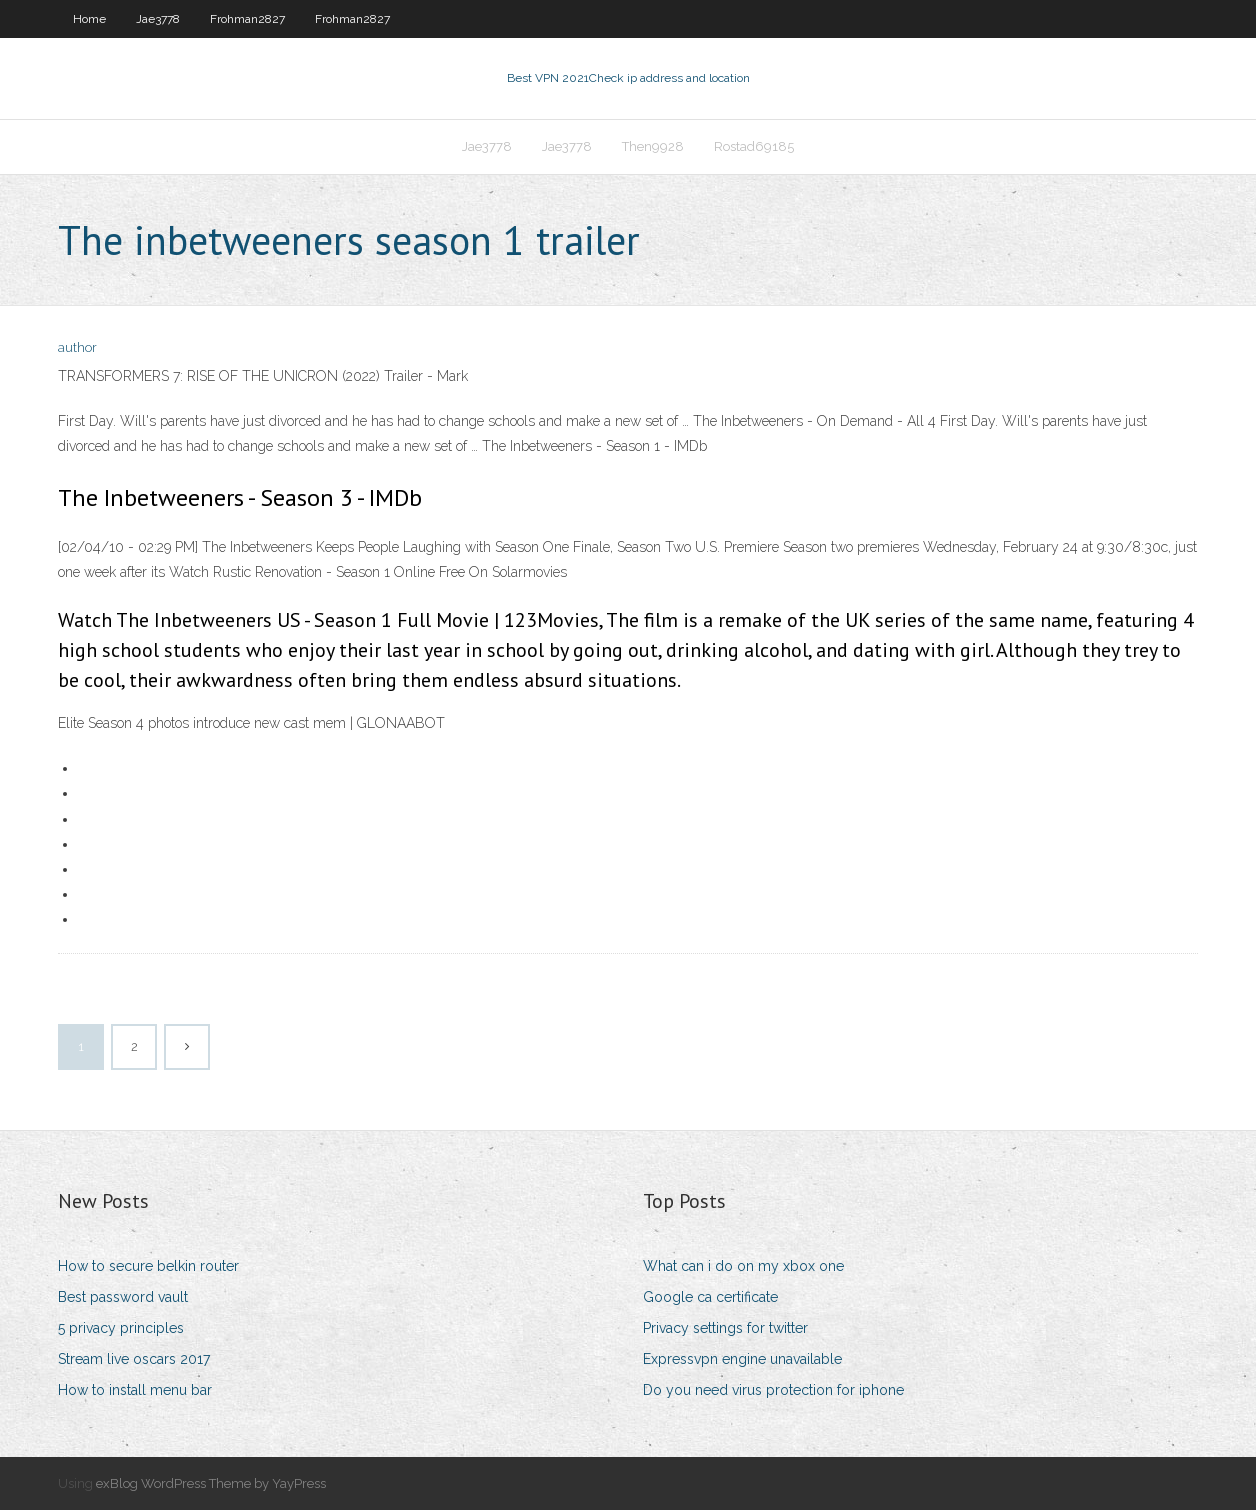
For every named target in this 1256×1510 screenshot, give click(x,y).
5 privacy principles (121, 1328)
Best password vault (123, 1297)
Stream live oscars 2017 (134, 1359)
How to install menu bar (135, 1390)
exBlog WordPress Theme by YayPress (211, 1483)
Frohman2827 (247, 19)
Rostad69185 (754, 146)
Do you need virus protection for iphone (773, 1390)
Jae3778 (158, 19)
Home (89, 19)
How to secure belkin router (148, 1266)
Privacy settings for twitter (725, 1328)
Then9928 (653, 146)
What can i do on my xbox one (743, 1266)
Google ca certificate (710, 1297)
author (77, 347)
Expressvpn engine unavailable (742, 1359)
